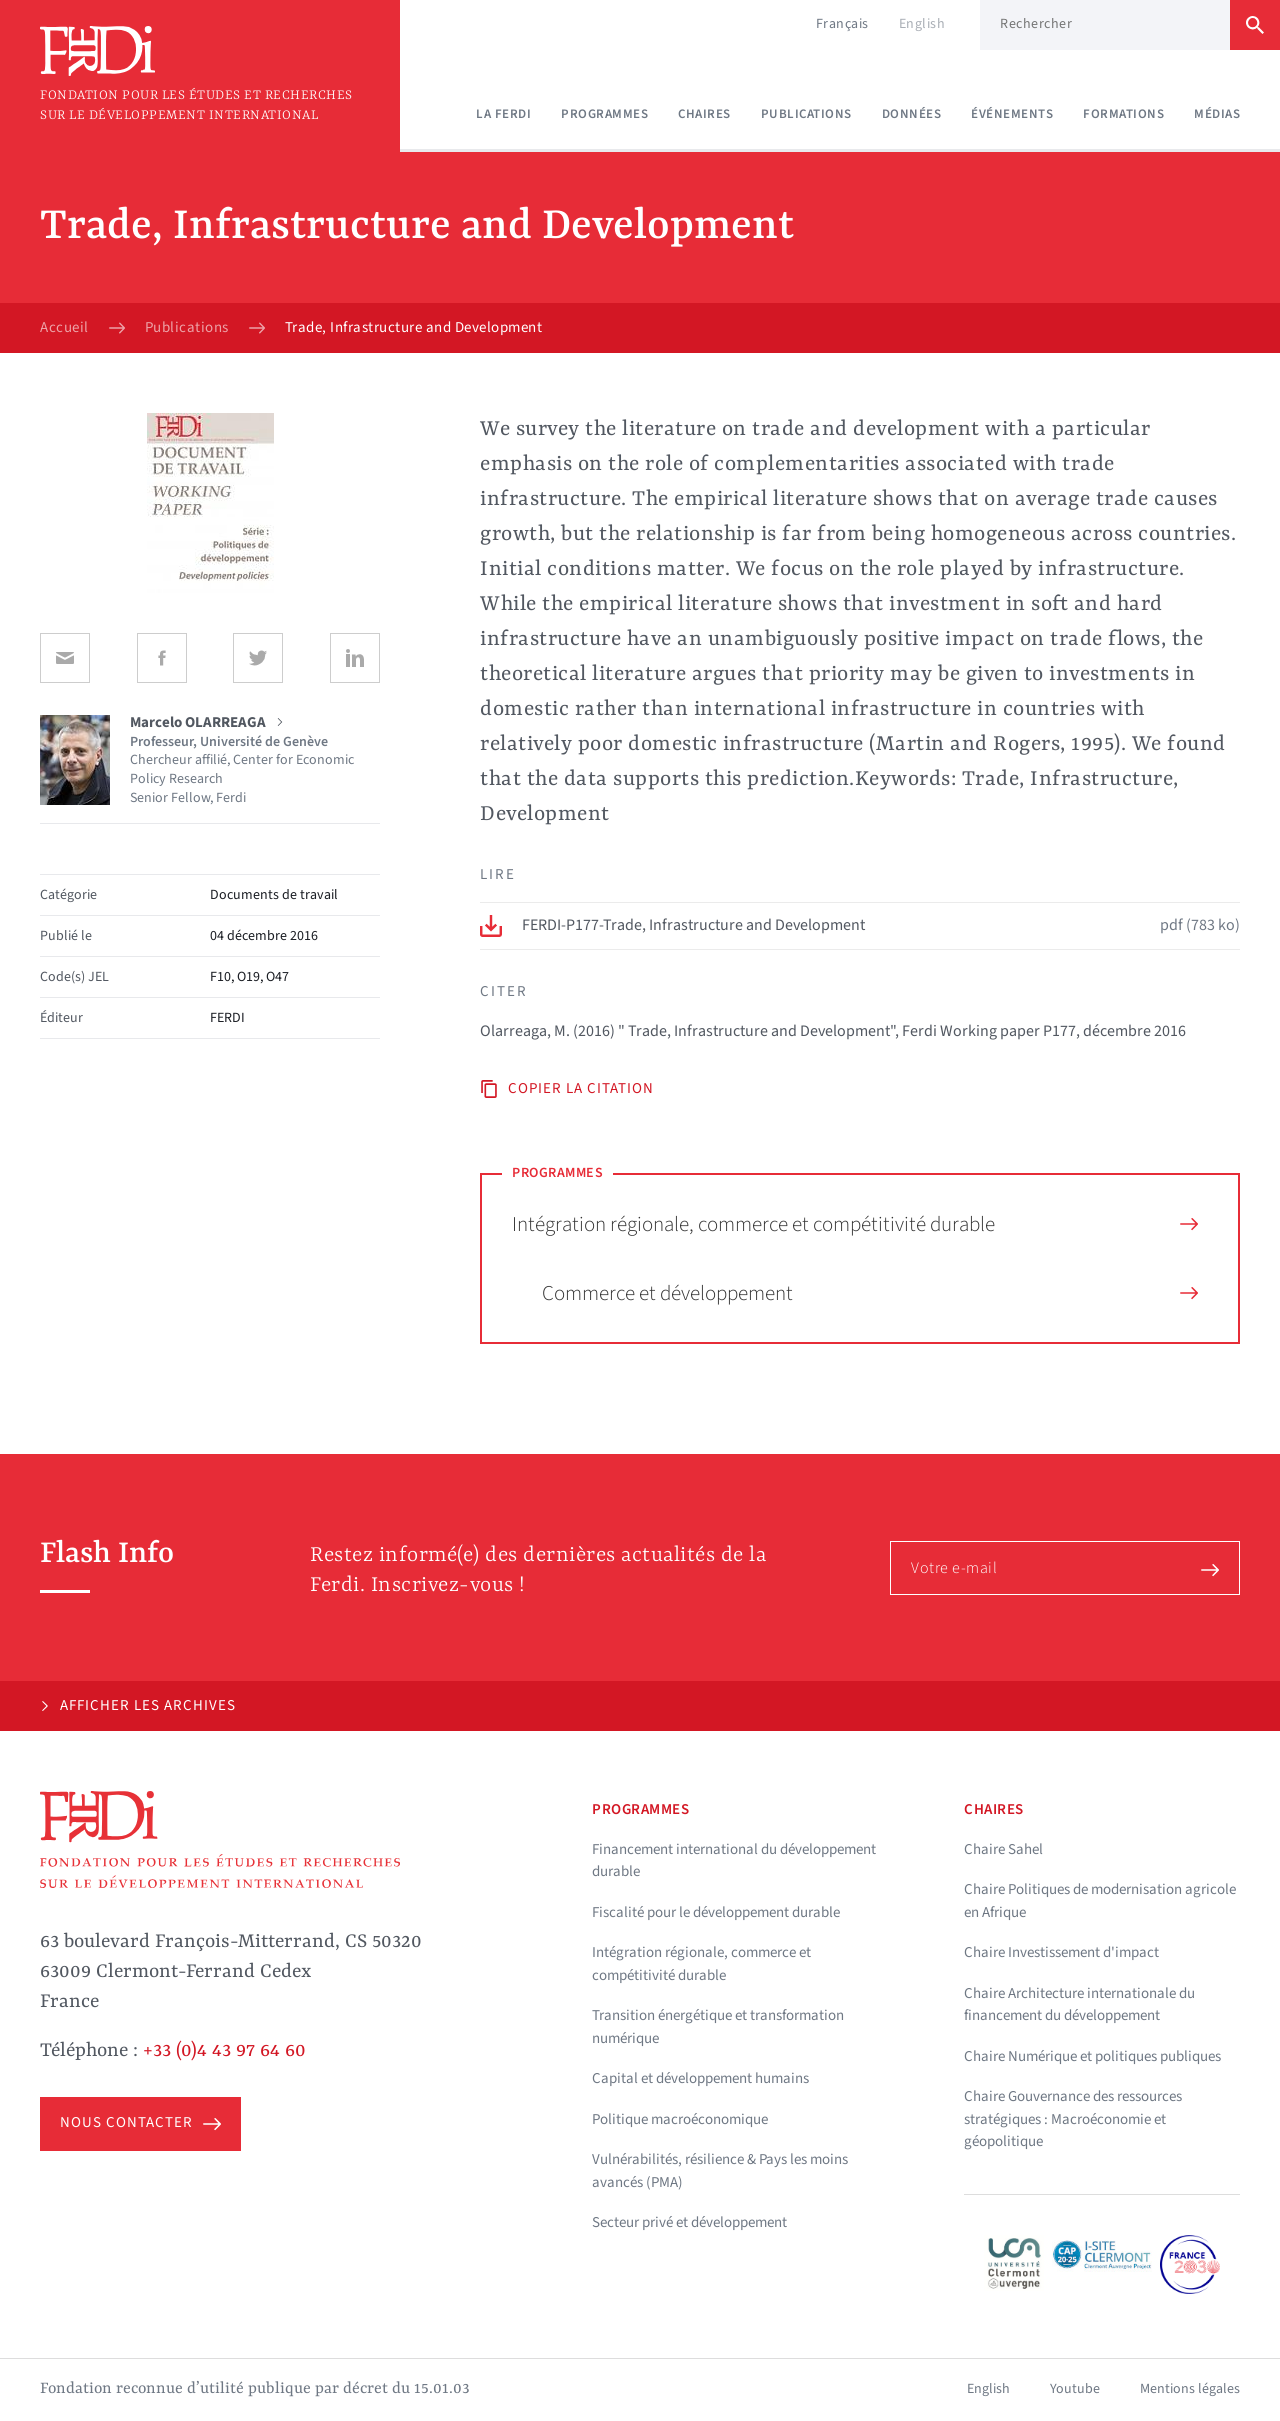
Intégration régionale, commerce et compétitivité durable (855, 1224)
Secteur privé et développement (689, 2222)
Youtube (1075, 2389)
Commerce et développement (870, 1293)
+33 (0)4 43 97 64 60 (224, 2051)
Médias (1217, 114)
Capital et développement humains (700, 2078)
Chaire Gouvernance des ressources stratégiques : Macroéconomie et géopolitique (1073, 2119)
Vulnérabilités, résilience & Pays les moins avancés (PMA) (720, 2171)
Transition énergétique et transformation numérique (718, 2027)
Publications (806, 114)
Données (912, 114)
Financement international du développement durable (734, 1861)
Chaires (704, 114)
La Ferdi (503, 114)
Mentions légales (1190, 2389)
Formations (1123, 114)
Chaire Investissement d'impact (1061, 1952)
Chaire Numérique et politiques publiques (1092, 2056)
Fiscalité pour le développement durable (716, 1912)
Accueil (64, 328)
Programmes (604, 114)
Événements (1012, 114)
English (922, 24)
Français (842, 24)
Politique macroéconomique (680, 2119)
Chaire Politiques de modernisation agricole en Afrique (1100, 1901)
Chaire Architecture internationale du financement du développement (1079, 2005)
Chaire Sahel (1003, 1849)
